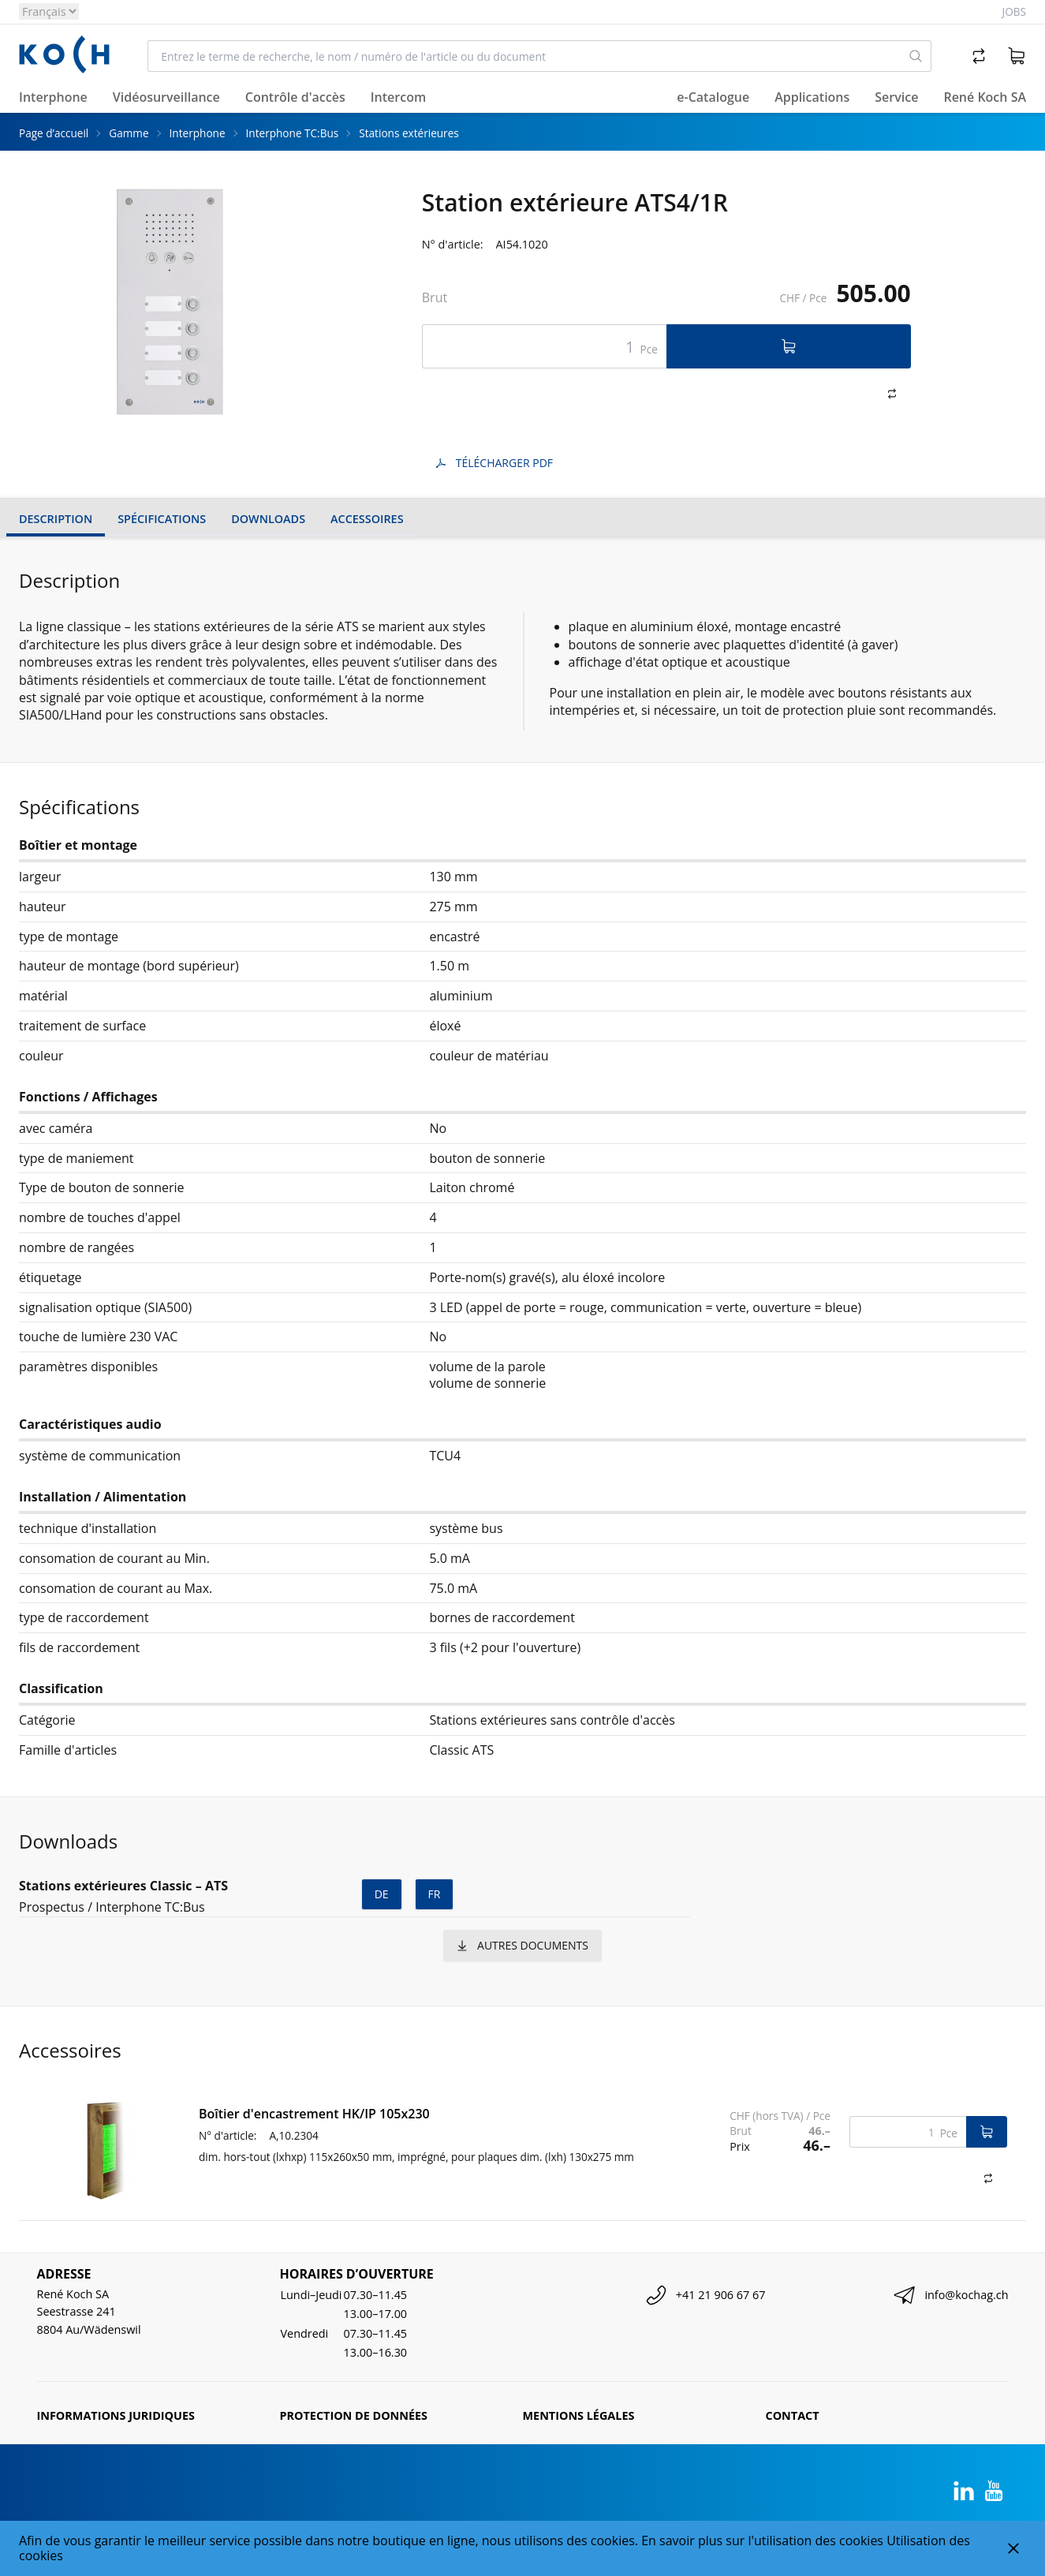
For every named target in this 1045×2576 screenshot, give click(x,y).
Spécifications (162, 518)
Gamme (128, 132)
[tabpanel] (170, 302)
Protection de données (354, 2415)
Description (55, 518)
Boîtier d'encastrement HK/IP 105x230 (314, 2113)
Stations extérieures (409, 132)
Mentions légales (579, 2415)
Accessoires (366, 518)
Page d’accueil (53, 132)
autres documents (522, 1945)
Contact (792, 2415)
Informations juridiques (116, 2415)
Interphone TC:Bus (292, 132)
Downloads (268, 518)
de (382, 1893)
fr (434, 1893)
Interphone (198, 132)
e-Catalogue (713, 97)
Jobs (1014, 11)
